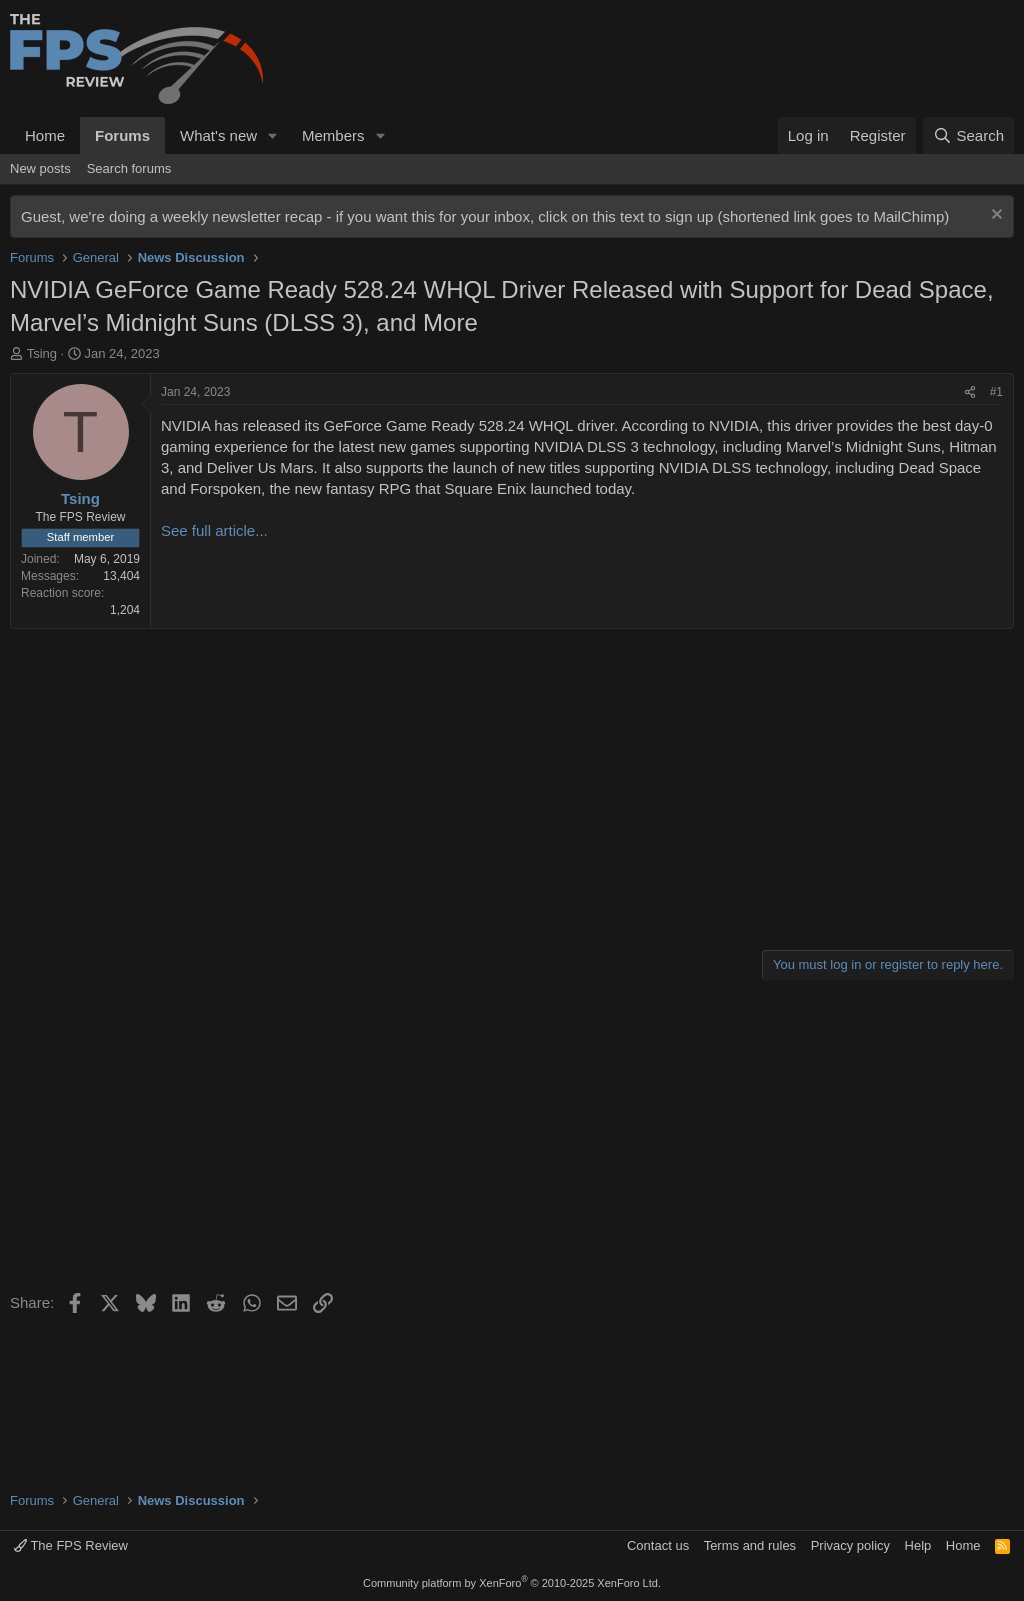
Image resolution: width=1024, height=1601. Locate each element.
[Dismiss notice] (994, 216)
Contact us (658, 1545)
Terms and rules (750, 1545)
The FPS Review (71, 1545)
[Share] (970, 392)
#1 (996, 392)
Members (333, 135)
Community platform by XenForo (512, 1583)
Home (45, 135)
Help (918, 1545)
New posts (40, 168)
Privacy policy (850, 1545)
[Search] (968, 135)
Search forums (129, 168)
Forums (122, 135)
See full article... (214, 530)
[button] (273, 135)
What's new (218, 135)
